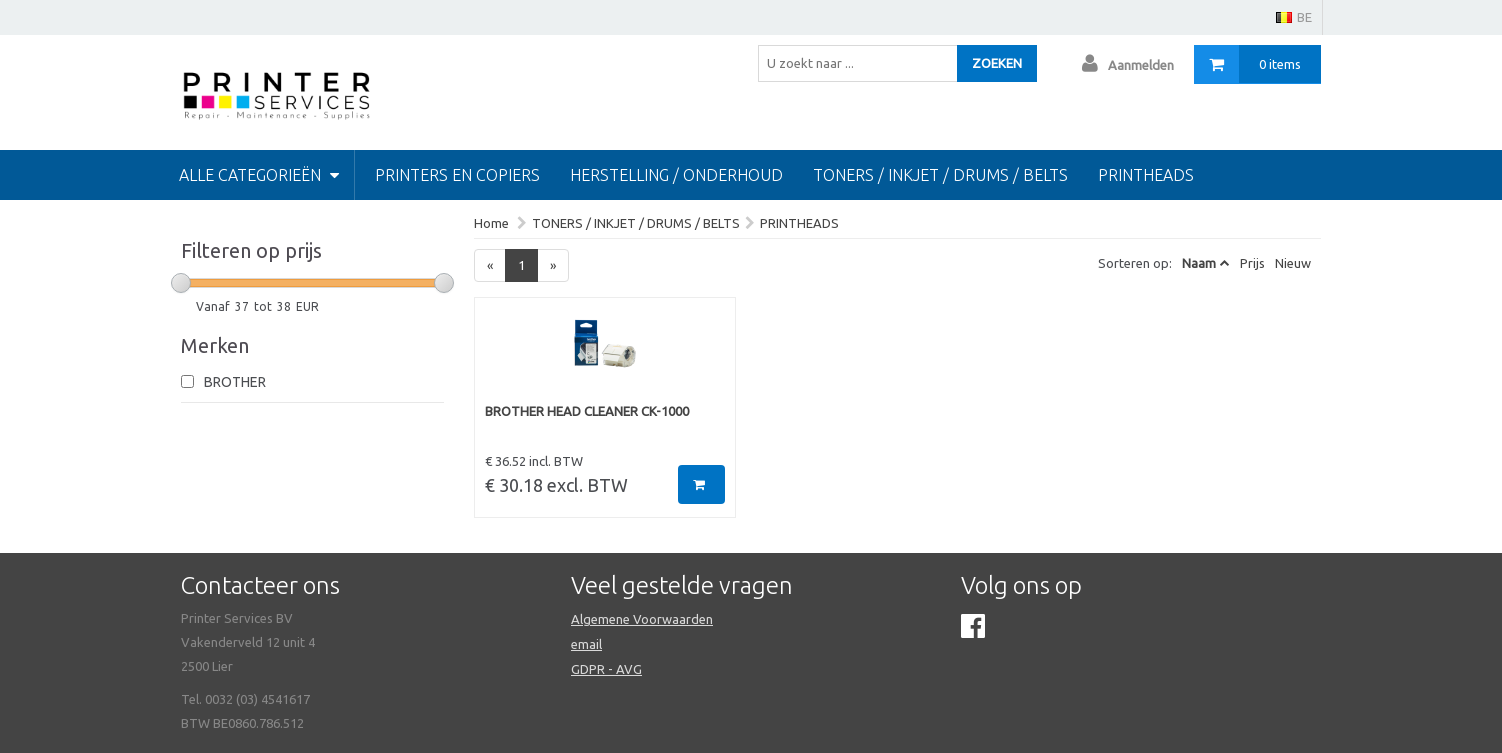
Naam (1199, 263)
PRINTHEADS (799, 223)
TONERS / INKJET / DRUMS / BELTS (940, 175)
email (586, 644)
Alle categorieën (259, 175)
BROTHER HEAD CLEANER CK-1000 (587, 411)
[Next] (553, 265)
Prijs (1252, 263)
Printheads (1146, 175)
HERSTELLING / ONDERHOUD (676, 175)
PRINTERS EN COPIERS (457, 175)
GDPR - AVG (606, 669)
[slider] (181, 283)
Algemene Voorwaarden (642, 619)
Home (491, 223)
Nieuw (1293, 263)
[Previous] (490, 265)
